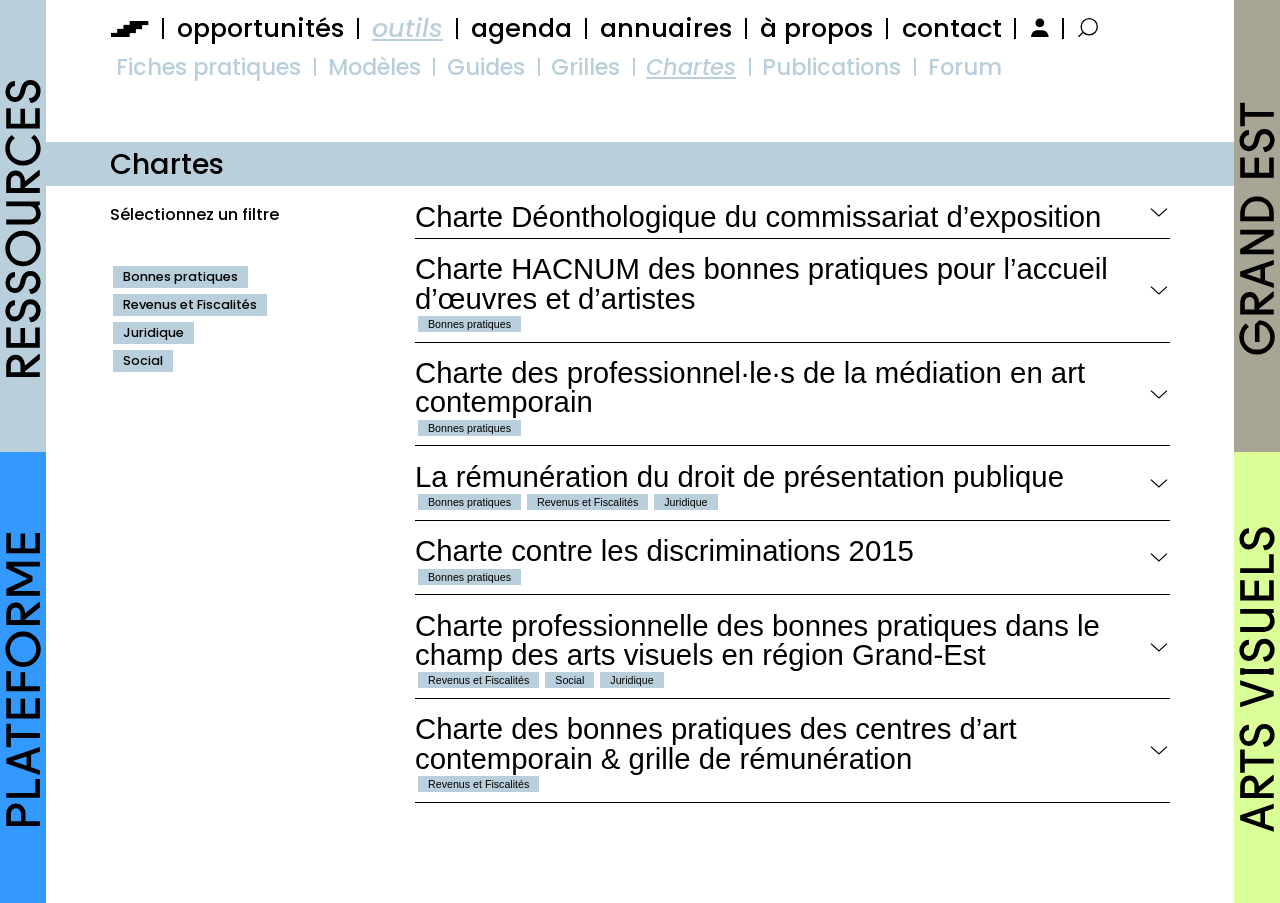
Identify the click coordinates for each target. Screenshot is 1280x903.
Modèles (374, 67)
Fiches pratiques (208, 67)
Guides (486, 67)
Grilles (585, 67)
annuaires (666, 28)
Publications (831, 67)
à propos (816, 28)
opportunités (260, 28)
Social (143, 360)
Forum (965, 67)
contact (952, 28)
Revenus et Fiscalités (190, 304)
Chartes (691, 67)
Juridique (153, 332)
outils (407, 28)
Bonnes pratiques (180, 276)
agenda (521, 28)
